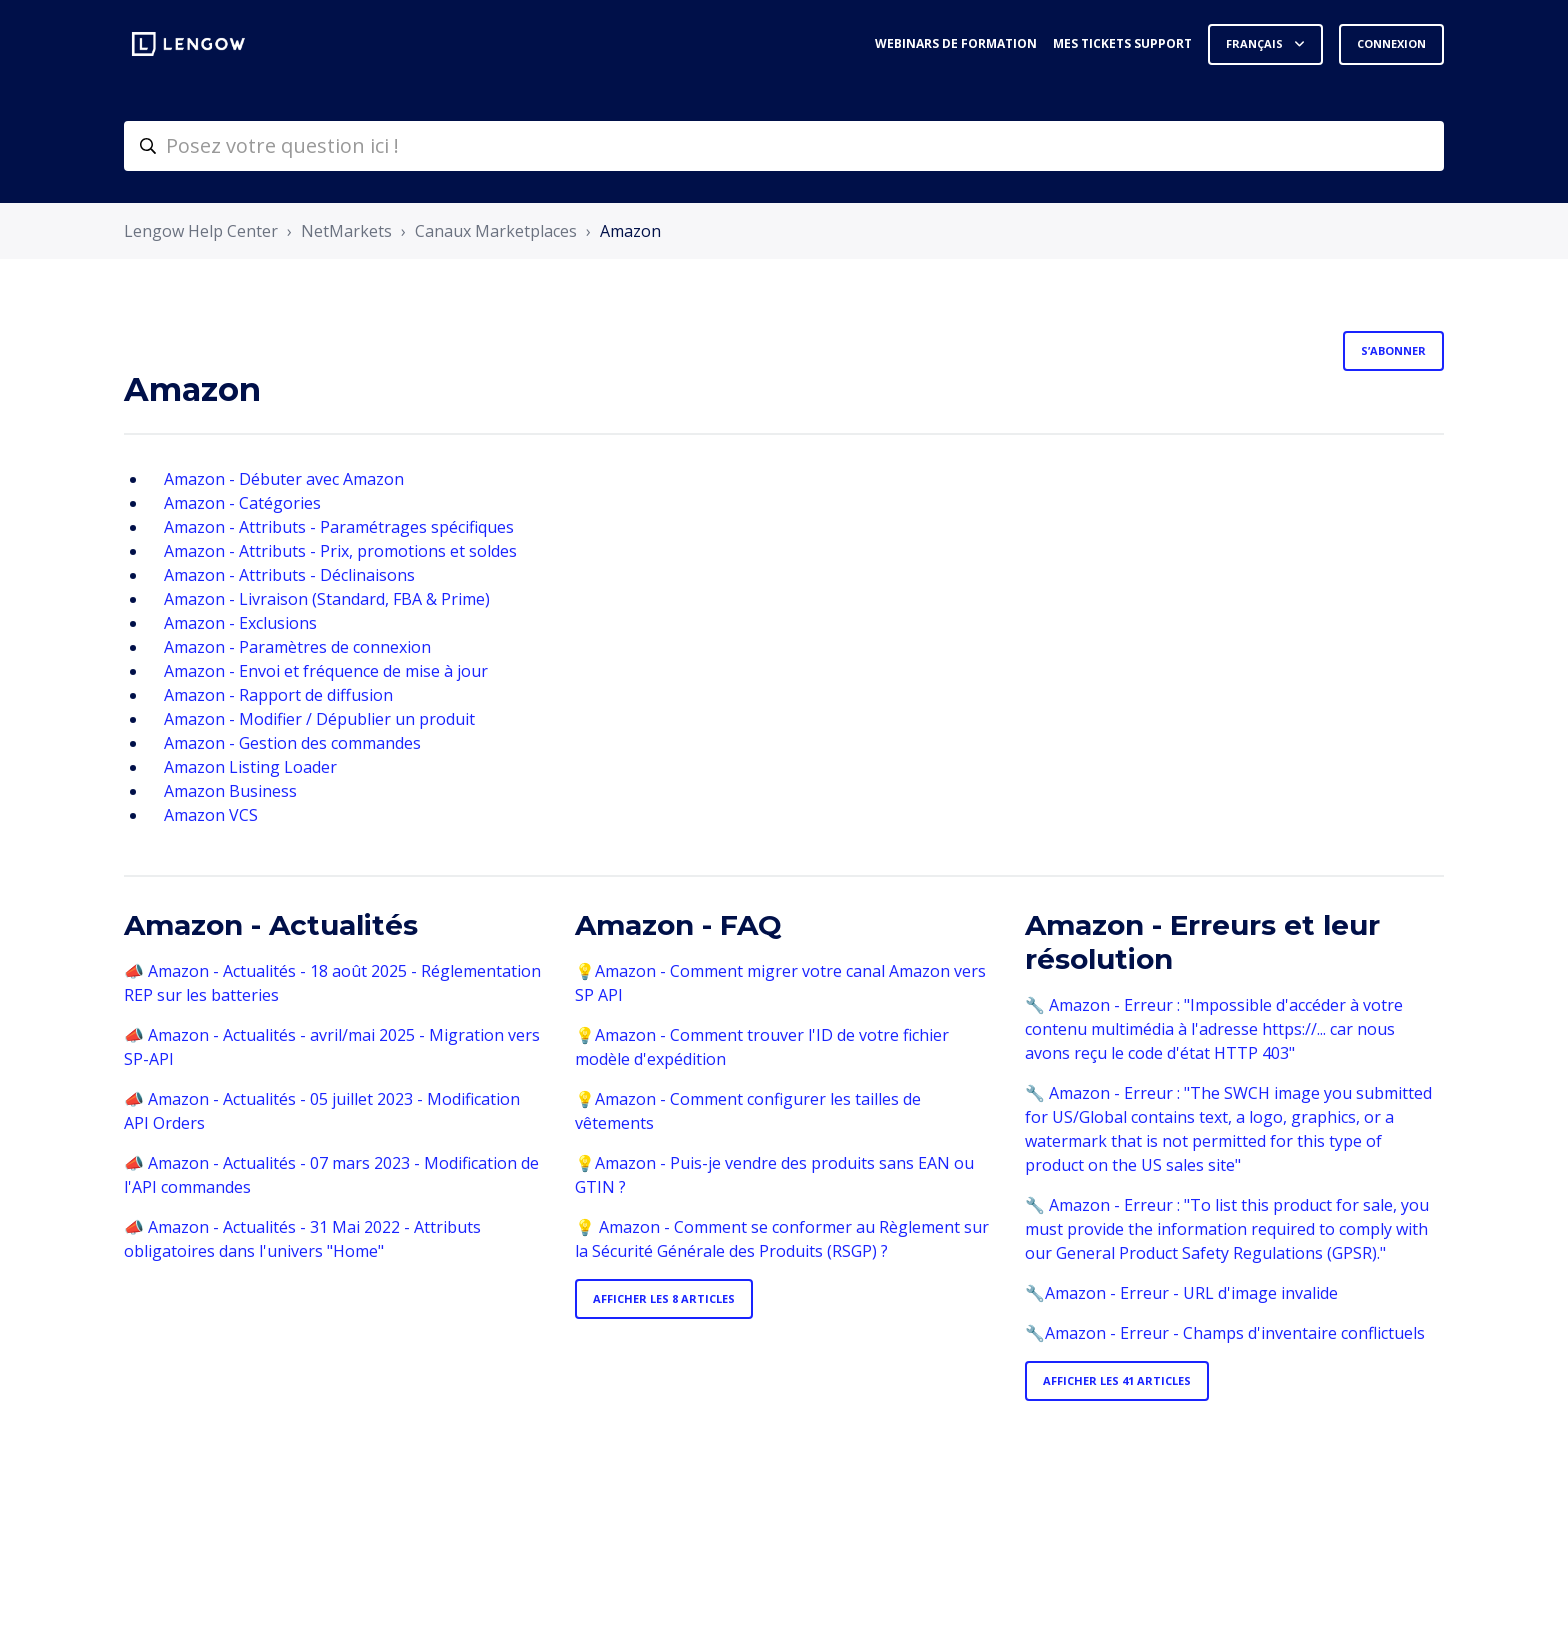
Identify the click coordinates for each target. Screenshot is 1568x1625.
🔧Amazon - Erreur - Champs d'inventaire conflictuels (1225, 1333)
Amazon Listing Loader (250, 767)
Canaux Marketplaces (496, 231)
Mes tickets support (1122, 43)
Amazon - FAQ (678, 925)
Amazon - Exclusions (240, 623)
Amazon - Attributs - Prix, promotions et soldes (340, 551)
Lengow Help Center (201, 231)
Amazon (630, 231)
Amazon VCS (211, 815)
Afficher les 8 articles (664, 1298)
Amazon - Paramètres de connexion (297, 647)
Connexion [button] (1391, 43)
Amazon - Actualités (271, 925)
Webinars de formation (956, 43)
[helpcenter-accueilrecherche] (784, 146)
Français (1256, 43)
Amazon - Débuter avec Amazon (284, 479)
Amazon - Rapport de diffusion (278, 695)
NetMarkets (346, 231)
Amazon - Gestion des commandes (292, 743)
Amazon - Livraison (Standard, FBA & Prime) (327, 599)
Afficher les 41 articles (1117, 1380)
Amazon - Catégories (242, 503)
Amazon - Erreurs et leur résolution (1202, 942)
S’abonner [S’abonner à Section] (1393, 350)
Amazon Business (230, 791)
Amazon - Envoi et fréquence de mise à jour (326, 671)
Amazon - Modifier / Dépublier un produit (319, 719)
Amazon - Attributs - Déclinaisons (289, 575)
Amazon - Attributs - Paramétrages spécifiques (339, 527)
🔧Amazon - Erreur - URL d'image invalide (1181, 1293)
